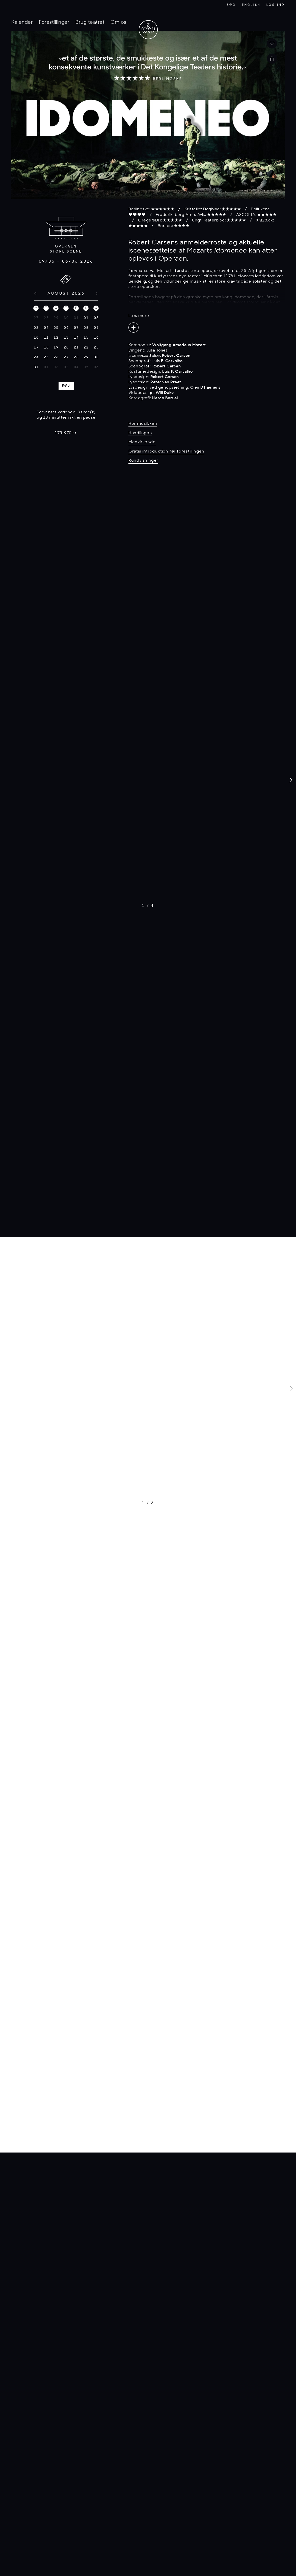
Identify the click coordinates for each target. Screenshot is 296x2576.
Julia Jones (157, 350)
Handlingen (140, 433)
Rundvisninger (143, 461)
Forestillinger (54, 22)
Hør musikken (142, 424)
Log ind (275, 5)
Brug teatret (89, 22)
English (251, 5)
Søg (231, 5)
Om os (118, 22)
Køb (66, 385)
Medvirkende (142, 442)
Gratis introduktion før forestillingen (166, 451)
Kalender (22, 22)
